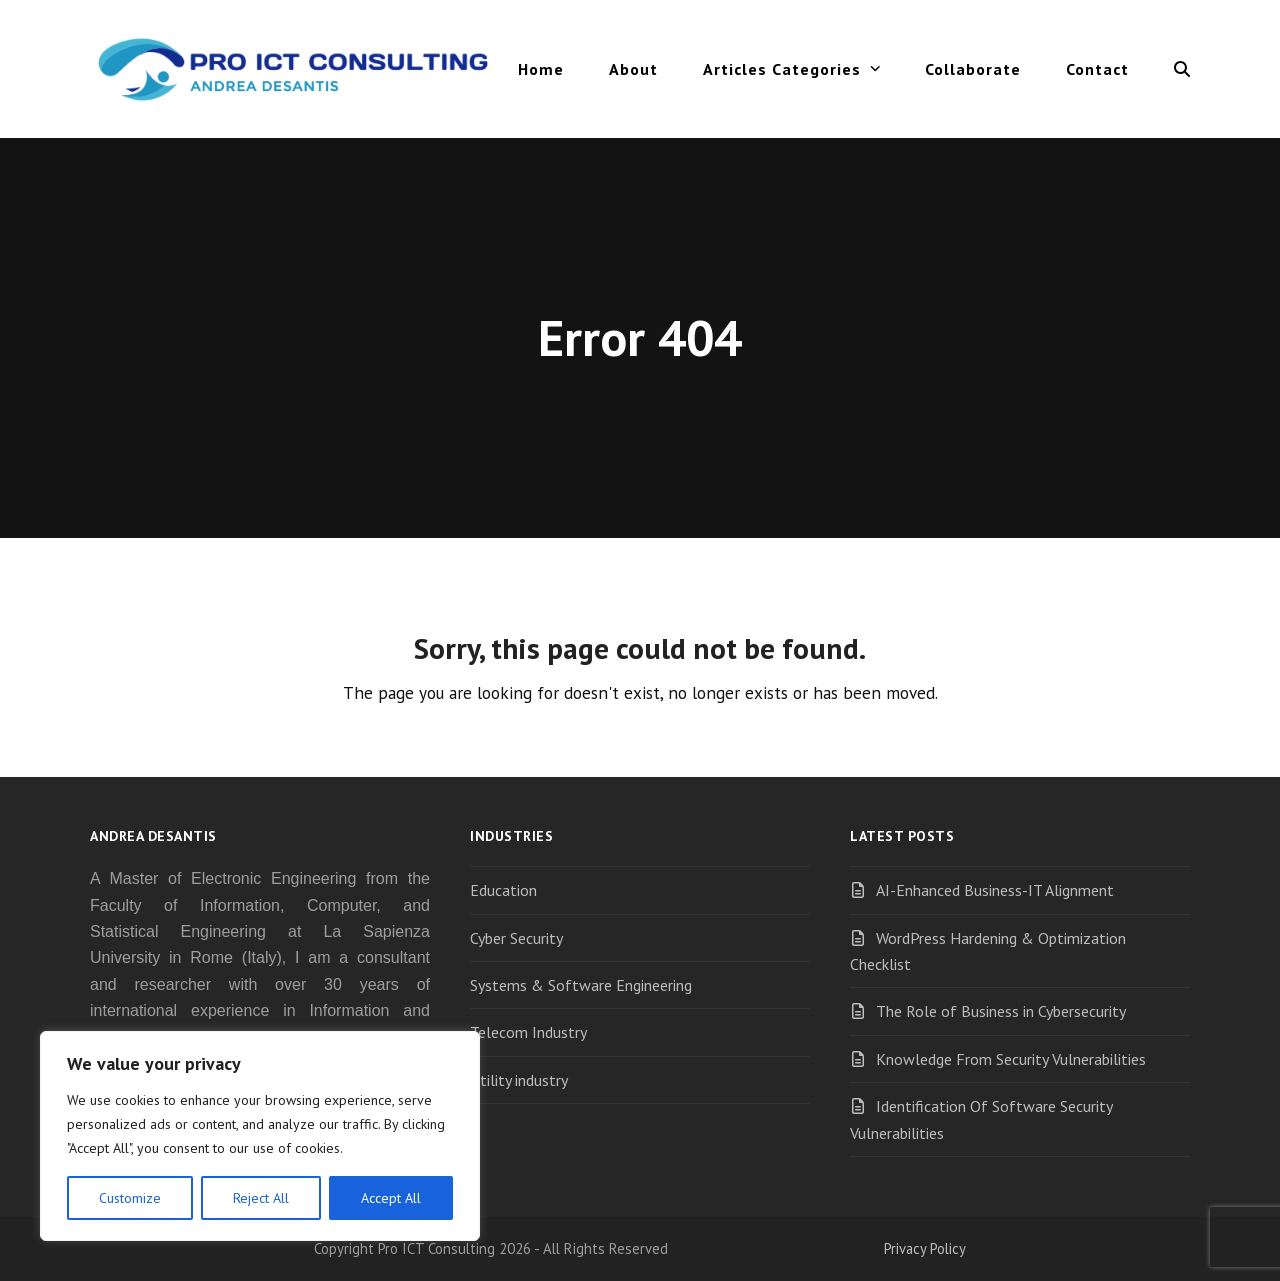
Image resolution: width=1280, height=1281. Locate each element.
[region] (260, 1136)
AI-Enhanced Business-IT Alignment (995, 890)
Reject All (261, 1198)
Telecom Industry (528, 1032)
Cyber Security (516, 938)
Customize (130, 1198)
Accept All (391, 1198)
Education (503, 890)
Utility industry (519, 1080)
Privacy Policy (925, 1248)
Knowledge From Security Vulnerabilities (1011, 1059)
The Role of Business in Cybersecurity (1001, 1011)
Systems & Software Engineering (581, 985)
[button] (1182, 69)
